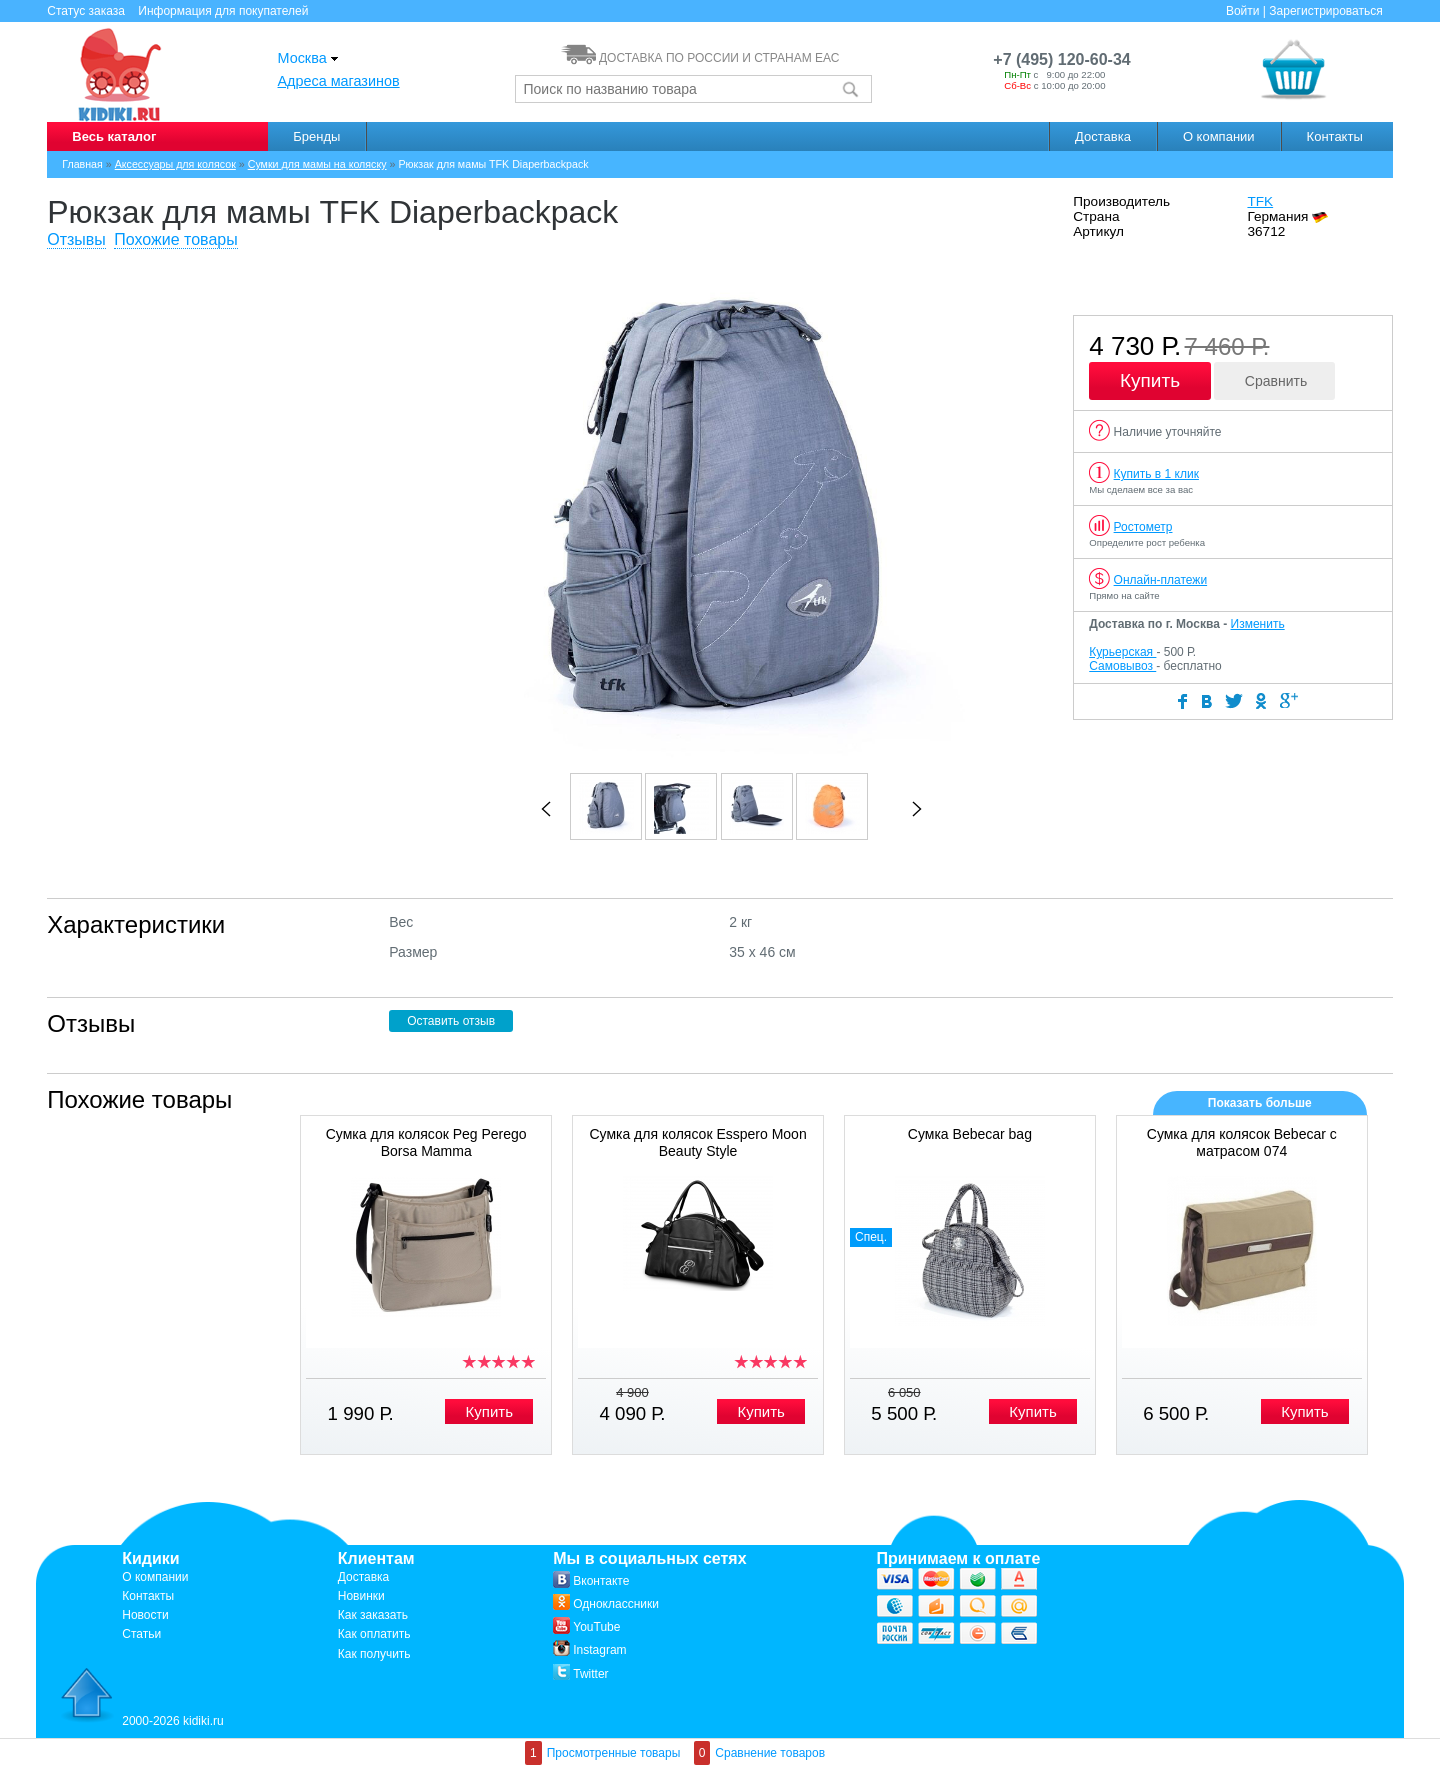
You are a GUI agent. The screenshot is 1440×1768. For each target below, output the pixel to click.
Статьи (141, 1634)
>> (917, 809)
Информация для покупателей (223, 11)
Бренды (316, 136)
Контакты (1335, 136)
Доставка (1103, 136)
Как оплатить (374, 1634)
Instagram (589, 1650)
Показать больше (1260, 1103)
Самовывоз (1122, 666)
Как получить (374, 1654)
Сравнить (1276, 381)
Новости (145, 1615)
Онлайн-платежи (1161, 580)
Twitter (580, 1674)
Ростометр (1143, 527)
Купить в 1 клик (1156, 474)
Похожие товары (175, 239)
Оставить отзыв (451, 1021)
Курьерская (1122, 652)
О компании (1219, 136)
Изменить (1258, 624)
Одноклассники (606, 1604)
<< (546, 809)
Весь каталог (114, 136)
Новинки (361, 1596)
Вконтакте (591, 1581)
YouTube (586, 1627)
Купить (1150, 380)
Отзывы (76, 239)
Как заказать (373, 1615)
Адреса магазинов (339, 81)
